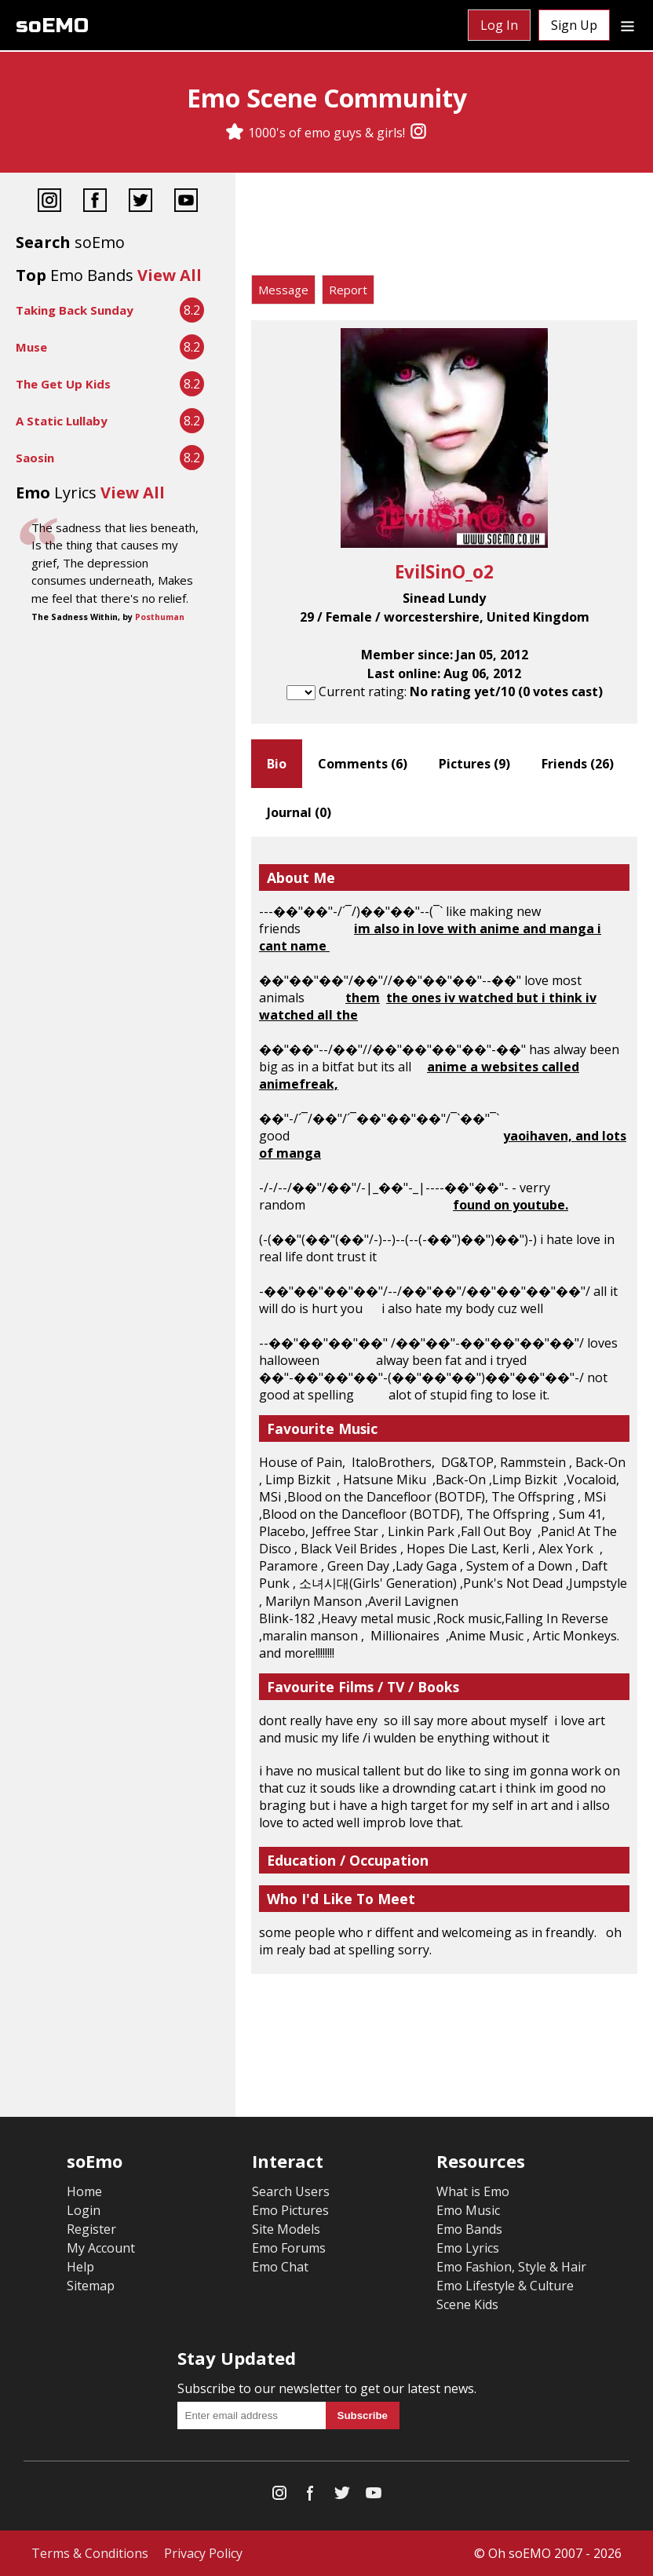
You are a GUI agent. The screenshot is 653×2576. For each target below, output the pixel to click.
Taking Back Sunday (74, 310)
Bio (276, 763)
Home (84, 2191)
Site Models (286, 2229)
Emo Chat (280, 2266)
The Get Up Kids (63, 384)
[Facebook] (95, 202)
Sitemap (91, 2285)
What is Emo (472, 2191)
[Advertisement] (444, 227)
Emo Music (468, 2210)
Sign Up (574, 25)
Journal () (299, 812)
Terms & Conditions (89, 2553)
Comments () (362, 763)
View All (169, 275)
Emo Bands (469, 2229)
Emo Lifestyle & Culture (505, 2285)
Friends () (578, 763)
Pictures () (474, 763)
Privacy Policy (203, 2553)
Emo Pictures (290, 2210)
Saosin (35, 457)
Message (283, 289)
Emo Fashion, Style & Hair (511, 2266)
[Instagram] (418, 132)
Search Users (291, 2191)
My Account (101, 2248)
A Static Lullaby (62, 421)
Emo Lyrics (467, 2248)
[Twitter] (140, 202)
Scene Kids (467, 2304)
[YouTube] (186, 202)
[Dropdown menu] (627, 25)
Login (83, 2210)
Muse (31, 347)
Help (80, 2266)
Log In (499, 25)
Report (348, 289)
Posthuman (159, 616)
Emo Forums (289, 2248)
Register (91, 2229)
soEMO (52, 25)
